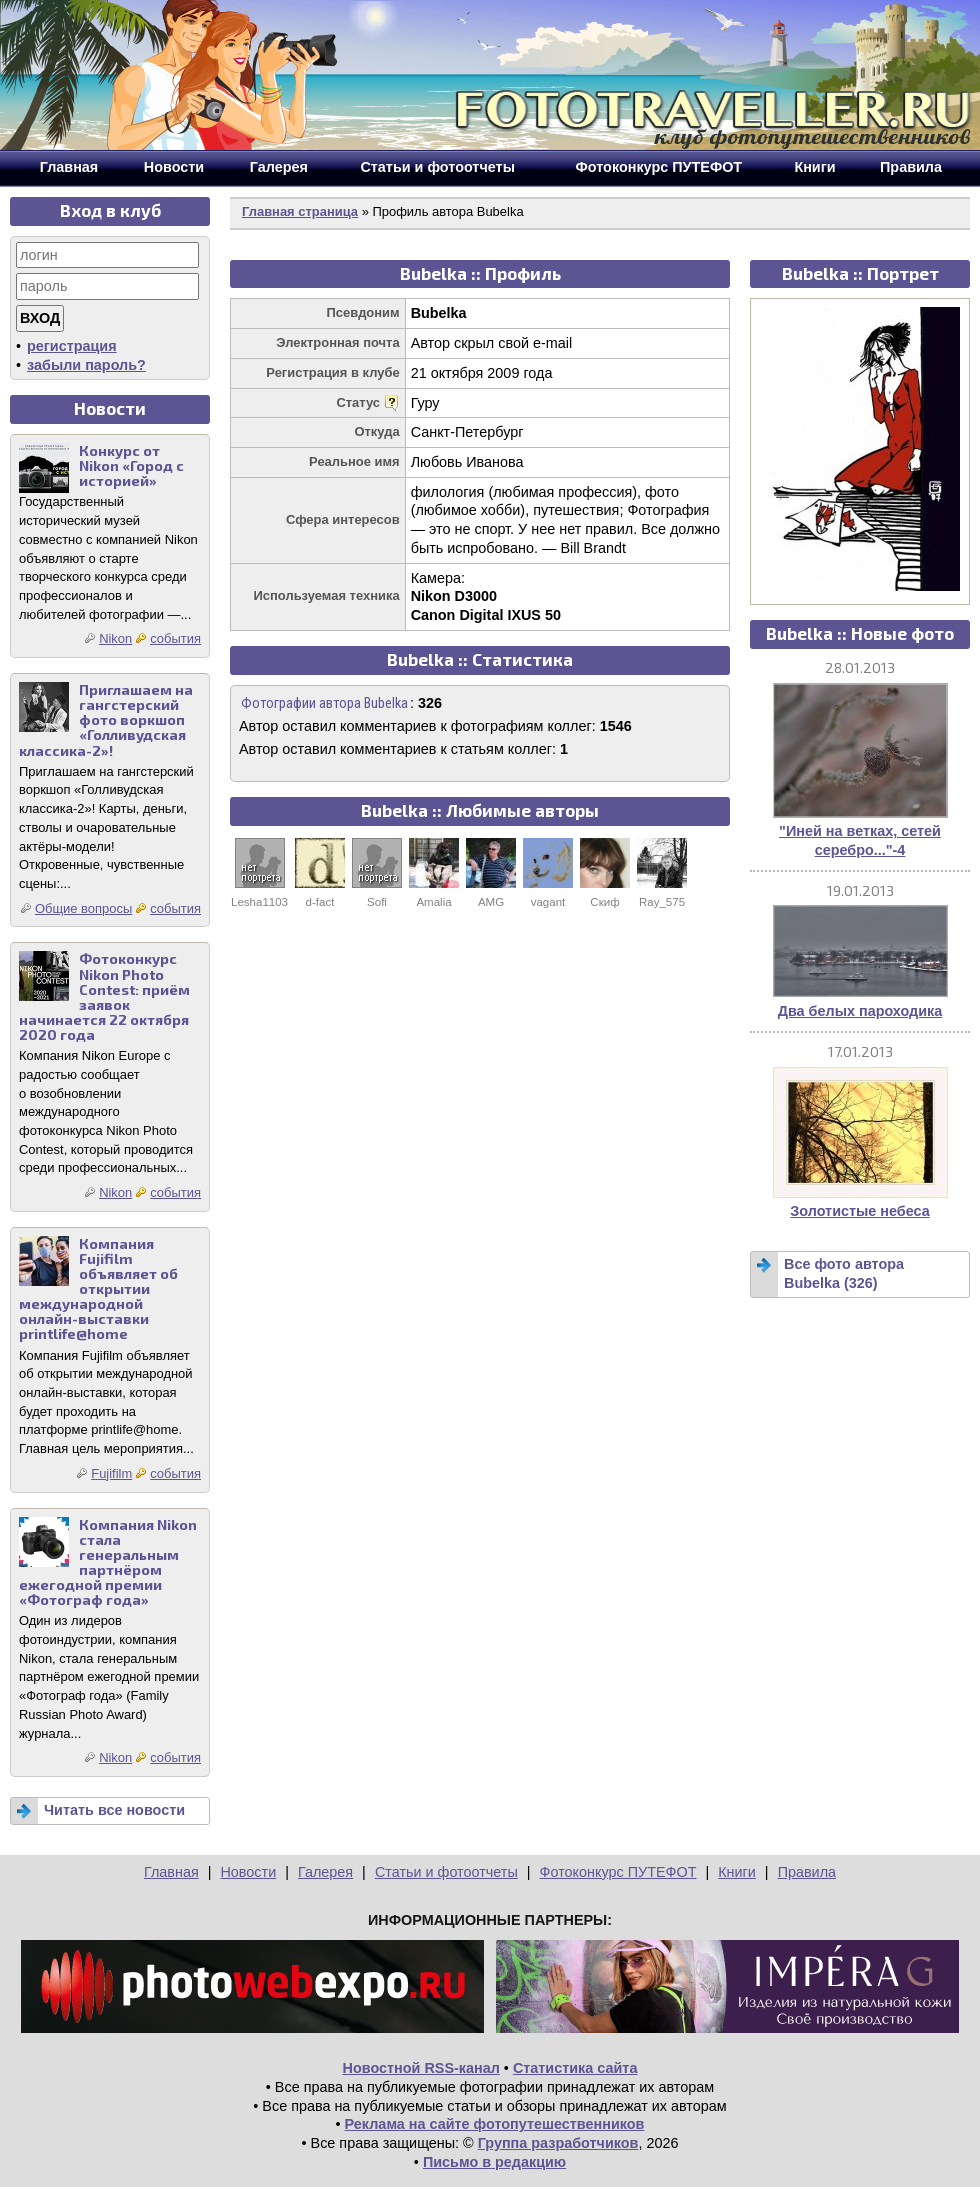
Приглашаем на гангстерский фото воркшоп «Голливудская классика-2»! (106, 719)
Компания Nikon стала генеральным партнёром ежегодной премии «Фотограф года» (108, 1562)
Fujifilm (111, 1473)
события (175, 638)
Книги (737, 1872)
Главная (171, 1872)
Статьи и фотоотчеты (446, 1872)
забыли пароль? (86, 365)
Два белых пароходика (860, 1011)
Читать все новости (114, 1810)
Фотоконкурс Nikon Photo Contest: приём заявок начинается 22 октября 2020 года (104, 996)
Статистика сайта (575, 2068)
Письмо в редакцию (494, 2162)
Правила (807, 1872)
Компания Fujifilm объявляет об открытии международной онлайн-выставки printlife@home (98, 1289)
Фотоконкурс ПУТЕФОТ (618, 1872)
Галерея (325, 1872)
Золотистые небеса (859, 1211)
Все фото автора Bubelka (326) (844, 1273)
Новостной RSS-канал (421, 2068)
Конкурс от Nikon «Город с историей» (131, 465)
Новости (248, 1872)
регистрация (72, 346)
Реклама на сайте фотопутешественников (495, 2124)
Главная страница (300, 211)
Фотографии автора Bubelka (324, 703)
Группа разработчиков (558, 2143)
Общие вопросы (83, 908)
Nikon (115, 638)
